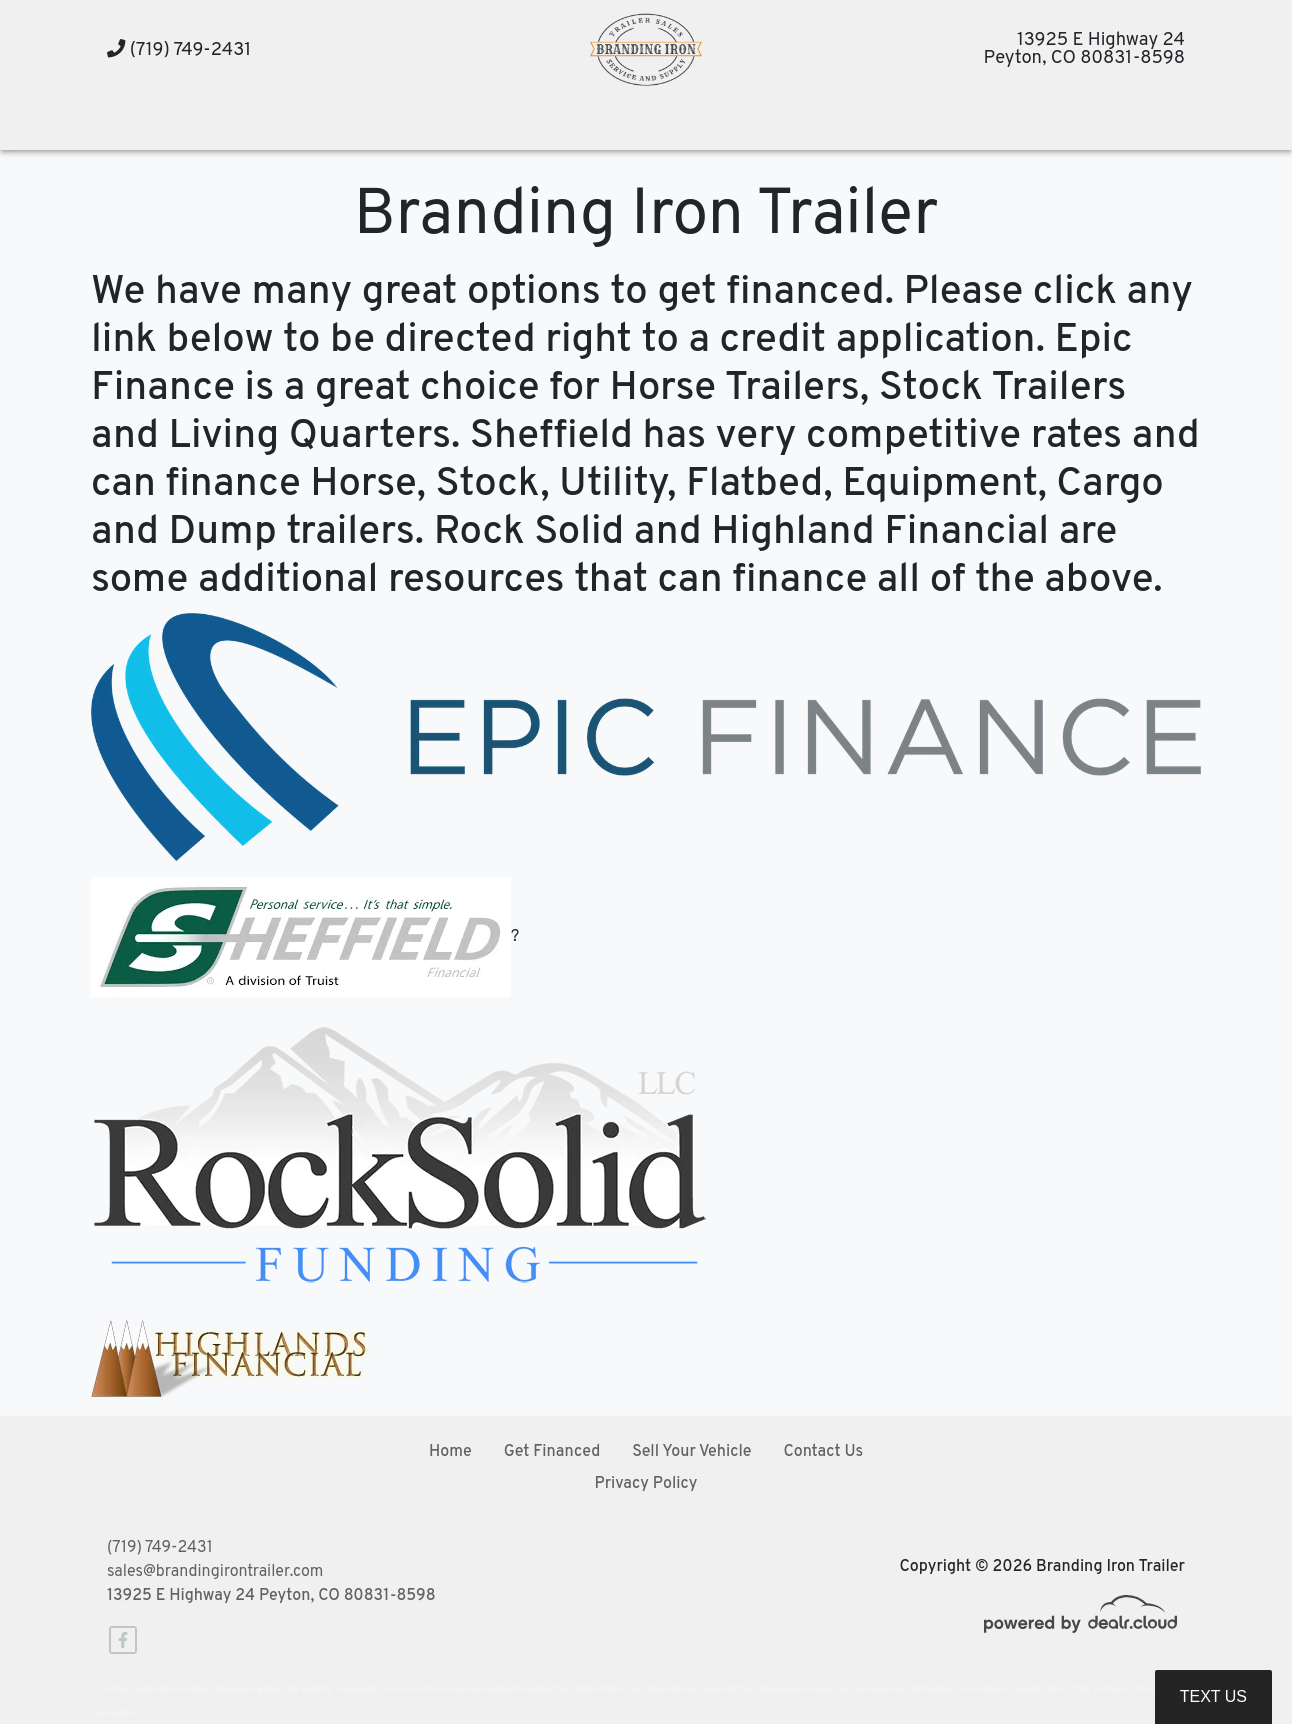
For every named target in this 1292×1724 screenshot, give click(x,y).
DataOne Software (415, 1689)
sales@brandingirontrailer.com (215, 1572)
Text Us (1213, 1696)
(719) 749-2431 (179, 50)
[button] (372, 125)
